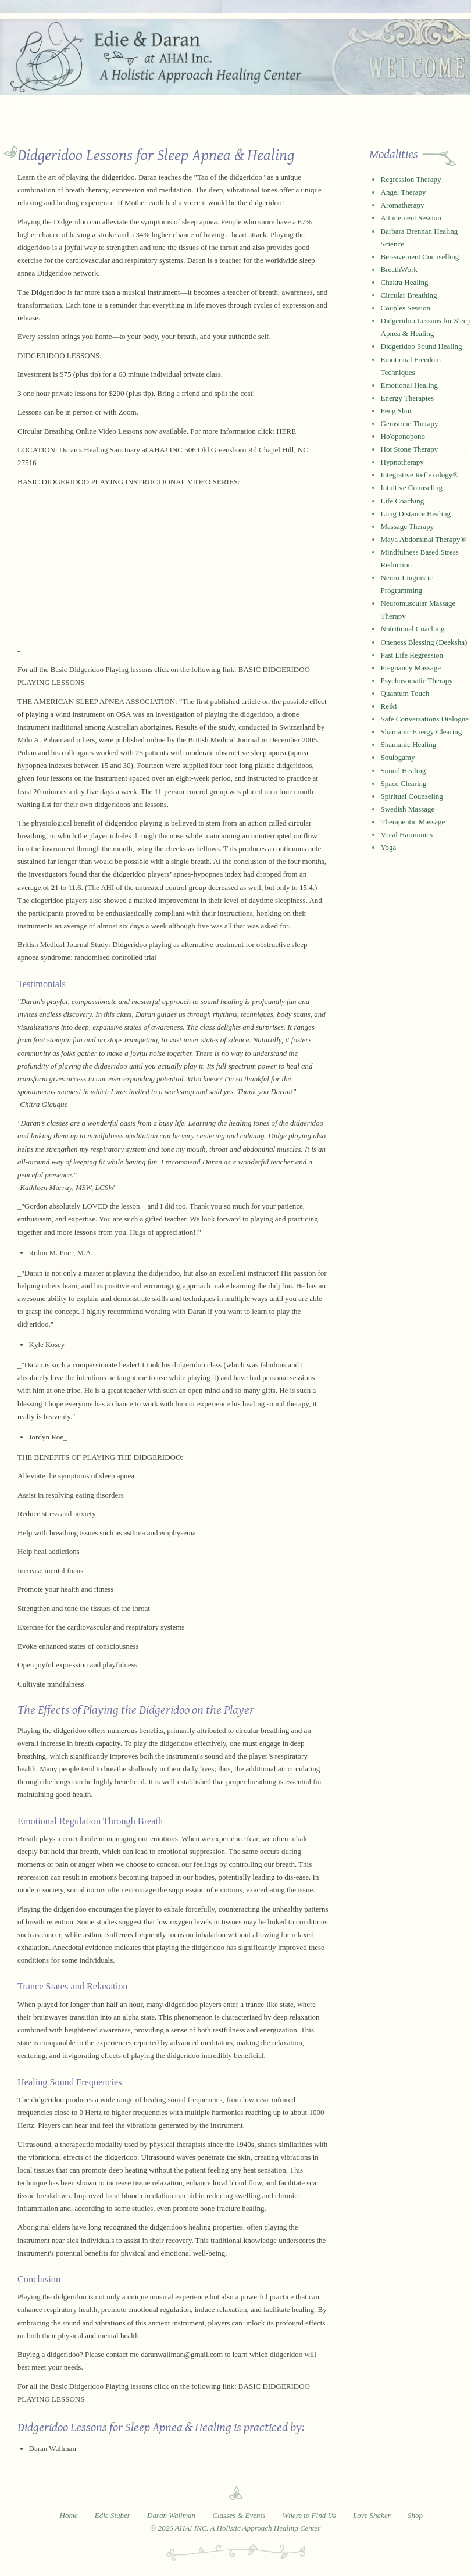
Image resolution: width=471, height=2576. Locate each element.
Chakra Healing (405, 282)
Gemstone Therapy (409, 423)
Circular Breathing (409, 295)
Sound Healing (403, 770)
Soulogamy (398, 757)
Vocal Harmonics (407, 834)
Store (441, 106)
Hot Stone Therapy (409, 449)
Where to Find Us (368, 106)
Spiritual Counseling (412, 796)
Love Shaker (372, 2515)
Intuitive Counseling (412, 487)
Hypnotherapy (402, 462)
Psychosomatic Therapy (417, 680)
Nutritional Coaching (413, 628)
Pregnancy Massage (411, 667)
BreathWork (399, 269)
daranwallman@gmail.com (182, 2354)
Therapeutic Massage (413, 821)
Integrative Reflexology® (420, 474)
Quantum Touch (405, 693)
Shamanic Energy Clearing (421, 731)
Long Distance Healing (416, 513)
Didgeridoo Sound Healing (421, 346)
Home (31, 106)
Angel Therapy (403, 192)
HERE (286, 431)
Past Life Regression (412, 655)
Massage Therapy (407, 526)
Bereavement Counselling (420, 256)
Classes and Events (268, 106)
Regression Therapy (411, 179)
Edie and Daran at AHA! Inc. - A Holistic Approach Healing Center (235, 57)
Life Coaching (402, 500)
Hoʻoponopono (403, 436)
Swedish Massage (408, 809)
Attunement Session (411, 217)
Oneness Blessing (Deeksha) (424, 642)
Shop (415, 2515)
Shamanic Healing (409, 744)
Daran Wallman (174, 106)
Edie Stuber (93, 106)
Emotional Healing (409, 385)
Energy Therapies (407, 398)
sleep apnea (199, 221)
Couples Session (406, 307)
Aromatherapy (402, 205)
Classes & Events (238, 2515)
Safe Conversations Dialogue (425, 718)
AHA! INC (166, 449)
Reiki (389, 706)
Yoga (389, 847)
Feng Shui (396, 410)
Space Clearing (404, 783)
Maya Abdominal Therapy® (423, 539)
